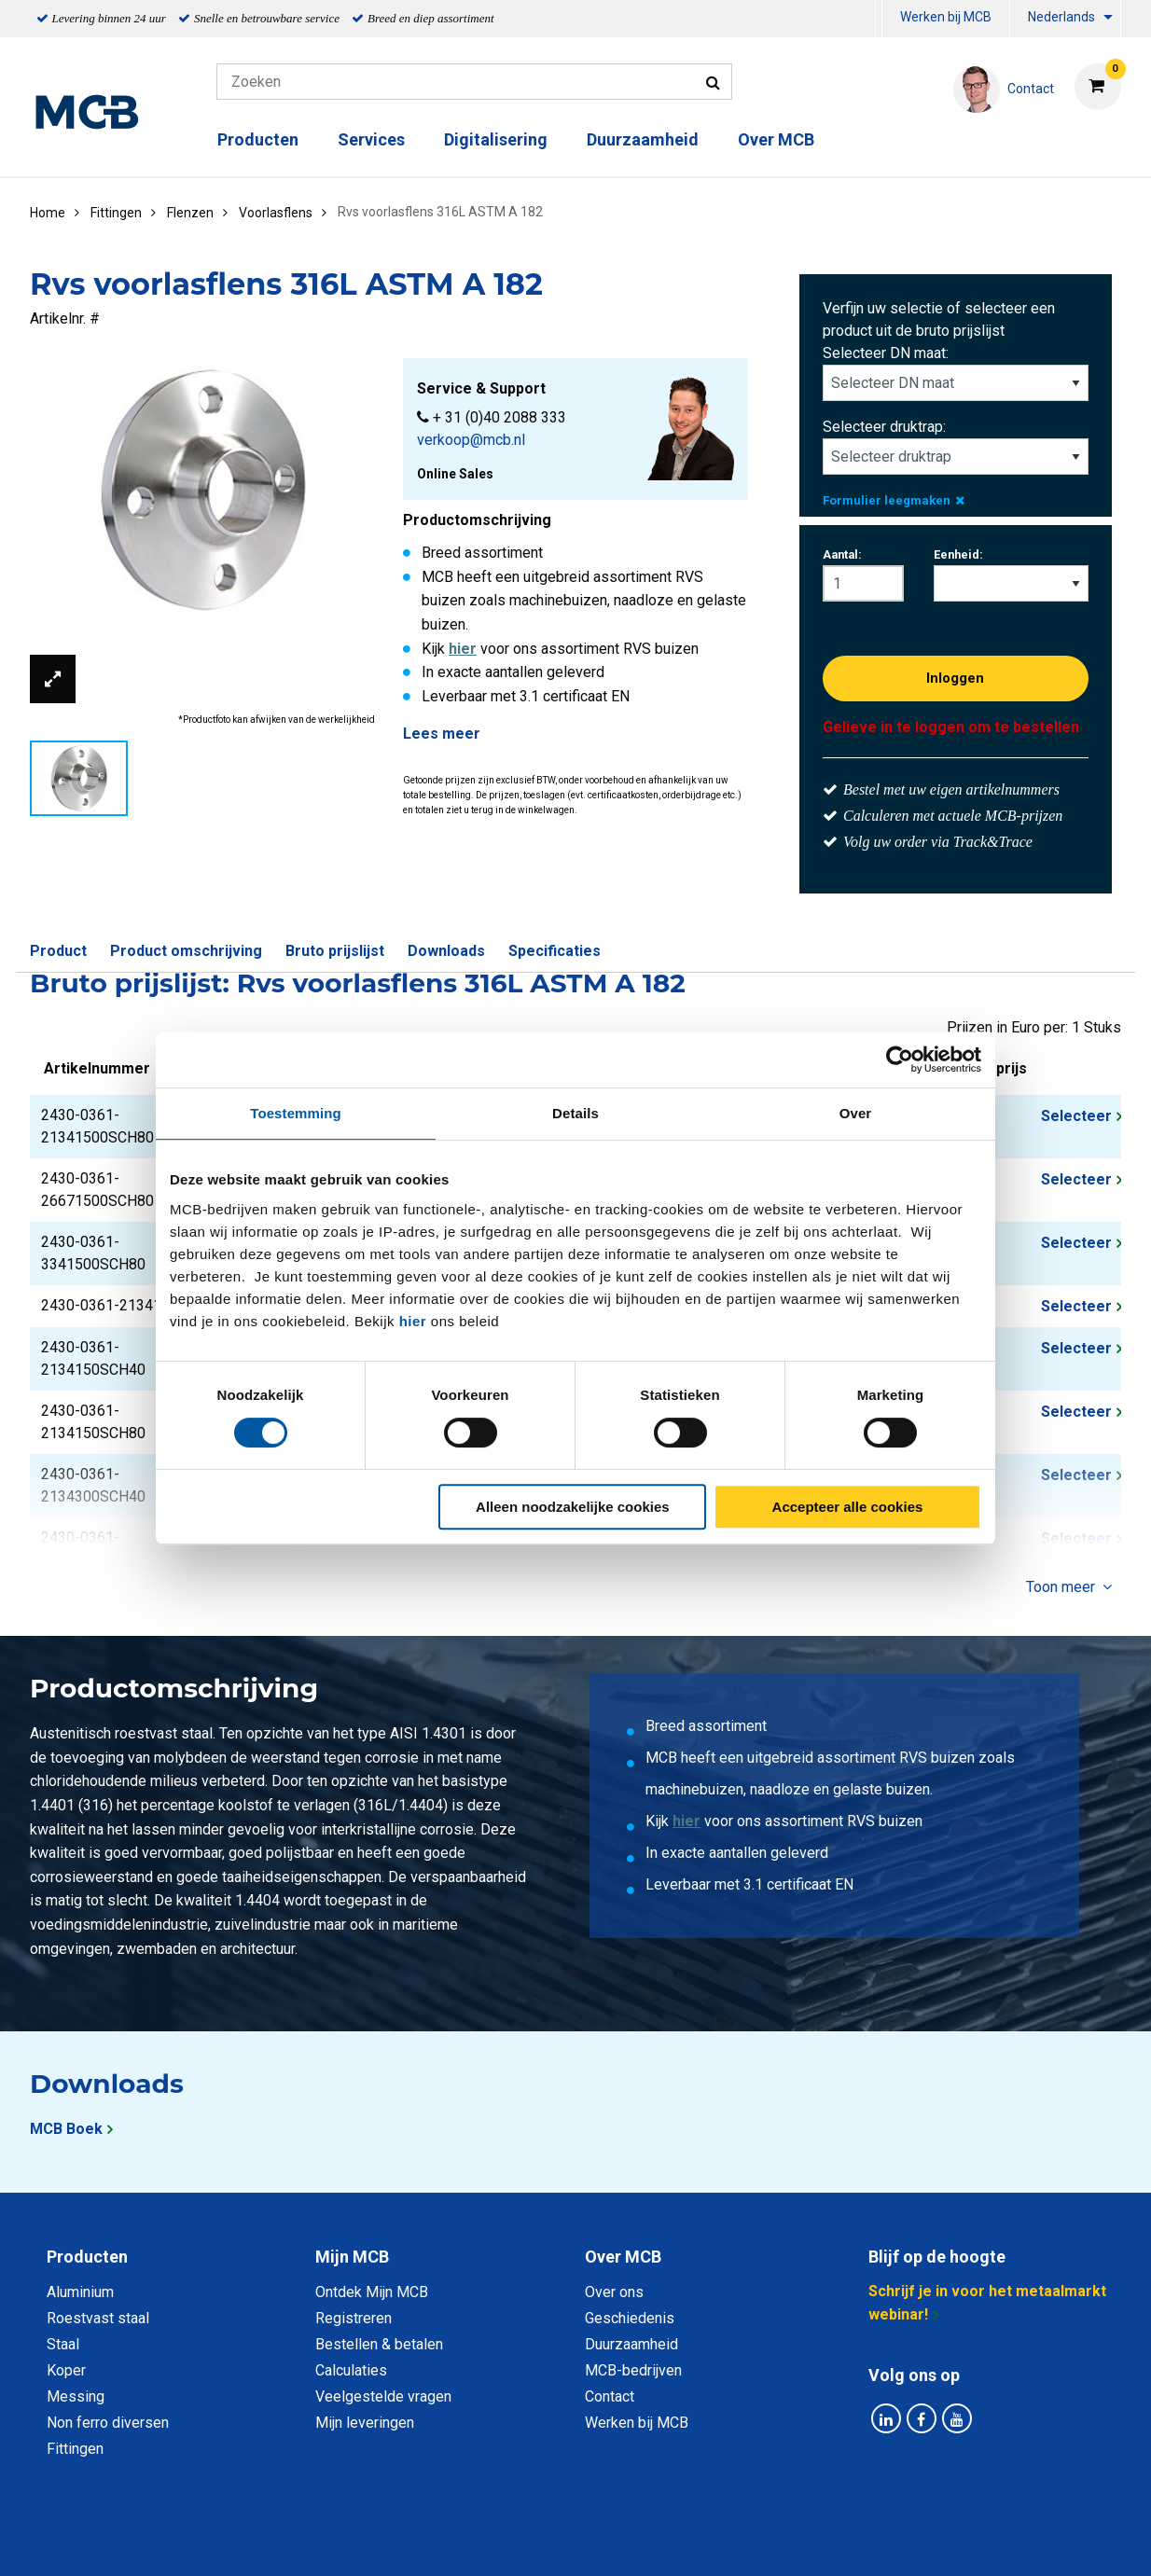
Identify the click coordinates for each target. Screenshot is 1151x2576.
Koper (66, 2370)
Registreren (353, 2318)
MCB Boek (66, 2129)
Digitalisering (496, 139)
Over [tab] (855, 1113)
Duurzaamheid (643, 139)
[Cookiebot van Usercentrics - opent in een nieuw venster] (899, 1059)
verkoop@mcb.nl (471, 440)
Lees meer (441, 733)
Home (47, 212)
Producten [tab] (87, 2256)
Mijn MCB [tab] (352, 2256)
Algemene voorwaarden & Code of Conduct (600, 2541)
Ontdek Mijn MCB (371, 2292)
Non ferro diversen (108, 2422)
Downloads (446, 951)
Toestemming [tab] (295, 1113)
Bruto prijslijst (334, 951)
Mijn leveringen (364, 2422)
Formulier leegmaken (893, 500)
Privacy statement (374, 2541)
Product (58, 951)
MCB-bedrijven (633, 2370)
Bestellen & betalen (379, 2344)
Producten (257, 139)
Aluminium (80, 2292)
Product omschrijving (186, 951)
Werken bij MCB (946, 16)
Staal (63, 2344)
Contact (609, 2396)
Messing (75, 2396)
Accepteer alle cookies (847, 1507)
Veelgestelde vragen (383, 2396)
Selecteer (1076, 1116)
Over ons (614, 2292)
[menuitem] (878, 19)
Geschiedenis (629, 2318)
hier (413, 1321)
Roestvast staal (98, 2318)
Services (371, 139)
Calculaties (351, 2370)
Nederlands (1061, 16)
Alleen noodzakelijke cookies (573, 1507)
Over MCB (776, 139)
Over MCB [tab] (623, 2256)
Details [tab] (575, 1113)
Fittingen (75, 2449)
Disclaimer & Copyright (840, 2541)
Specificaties (554, 951)
